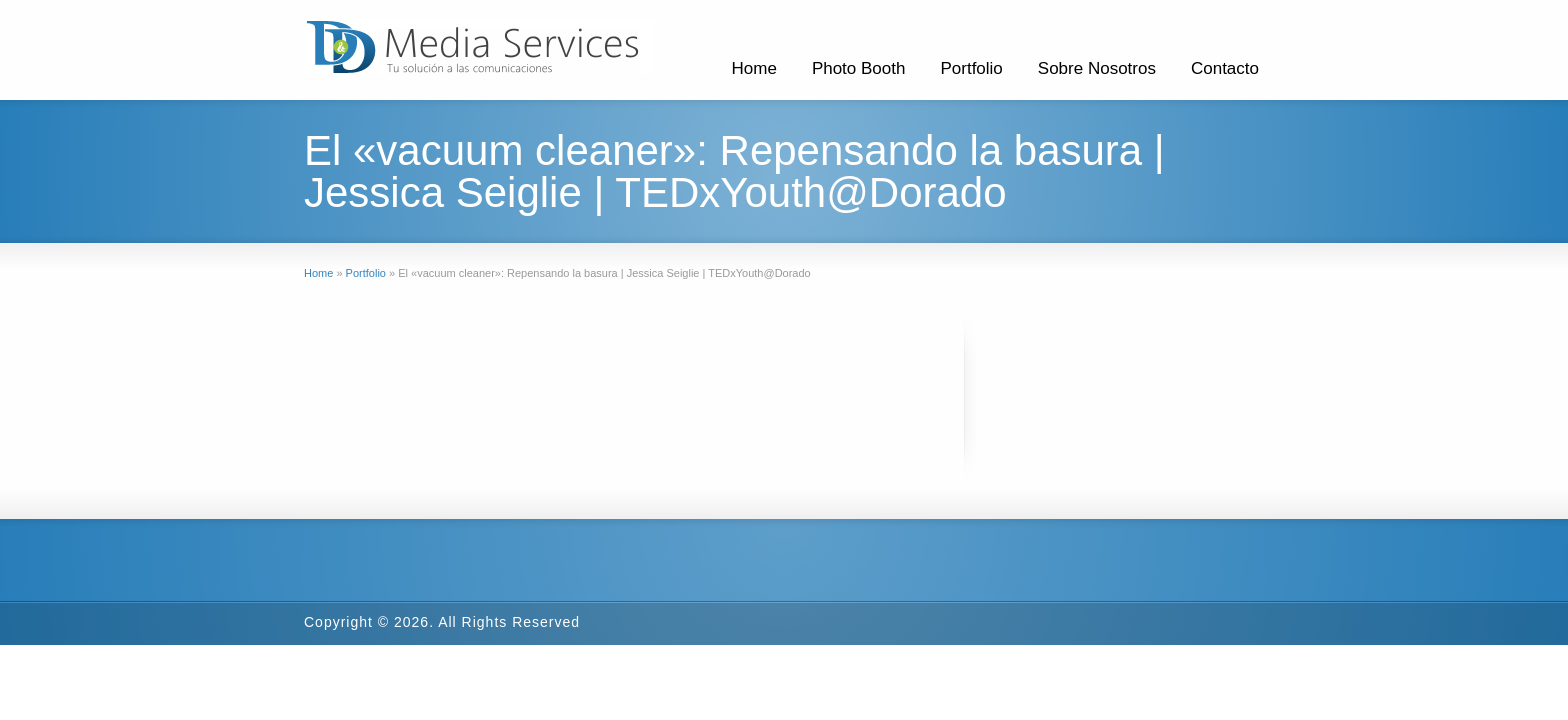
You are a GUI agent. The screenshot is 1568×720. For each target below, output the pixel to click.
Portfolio (971, 68)
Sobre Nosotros (1097, 68)
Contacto (1225, 68)
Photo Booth (859, 68)
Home (754, 68)
